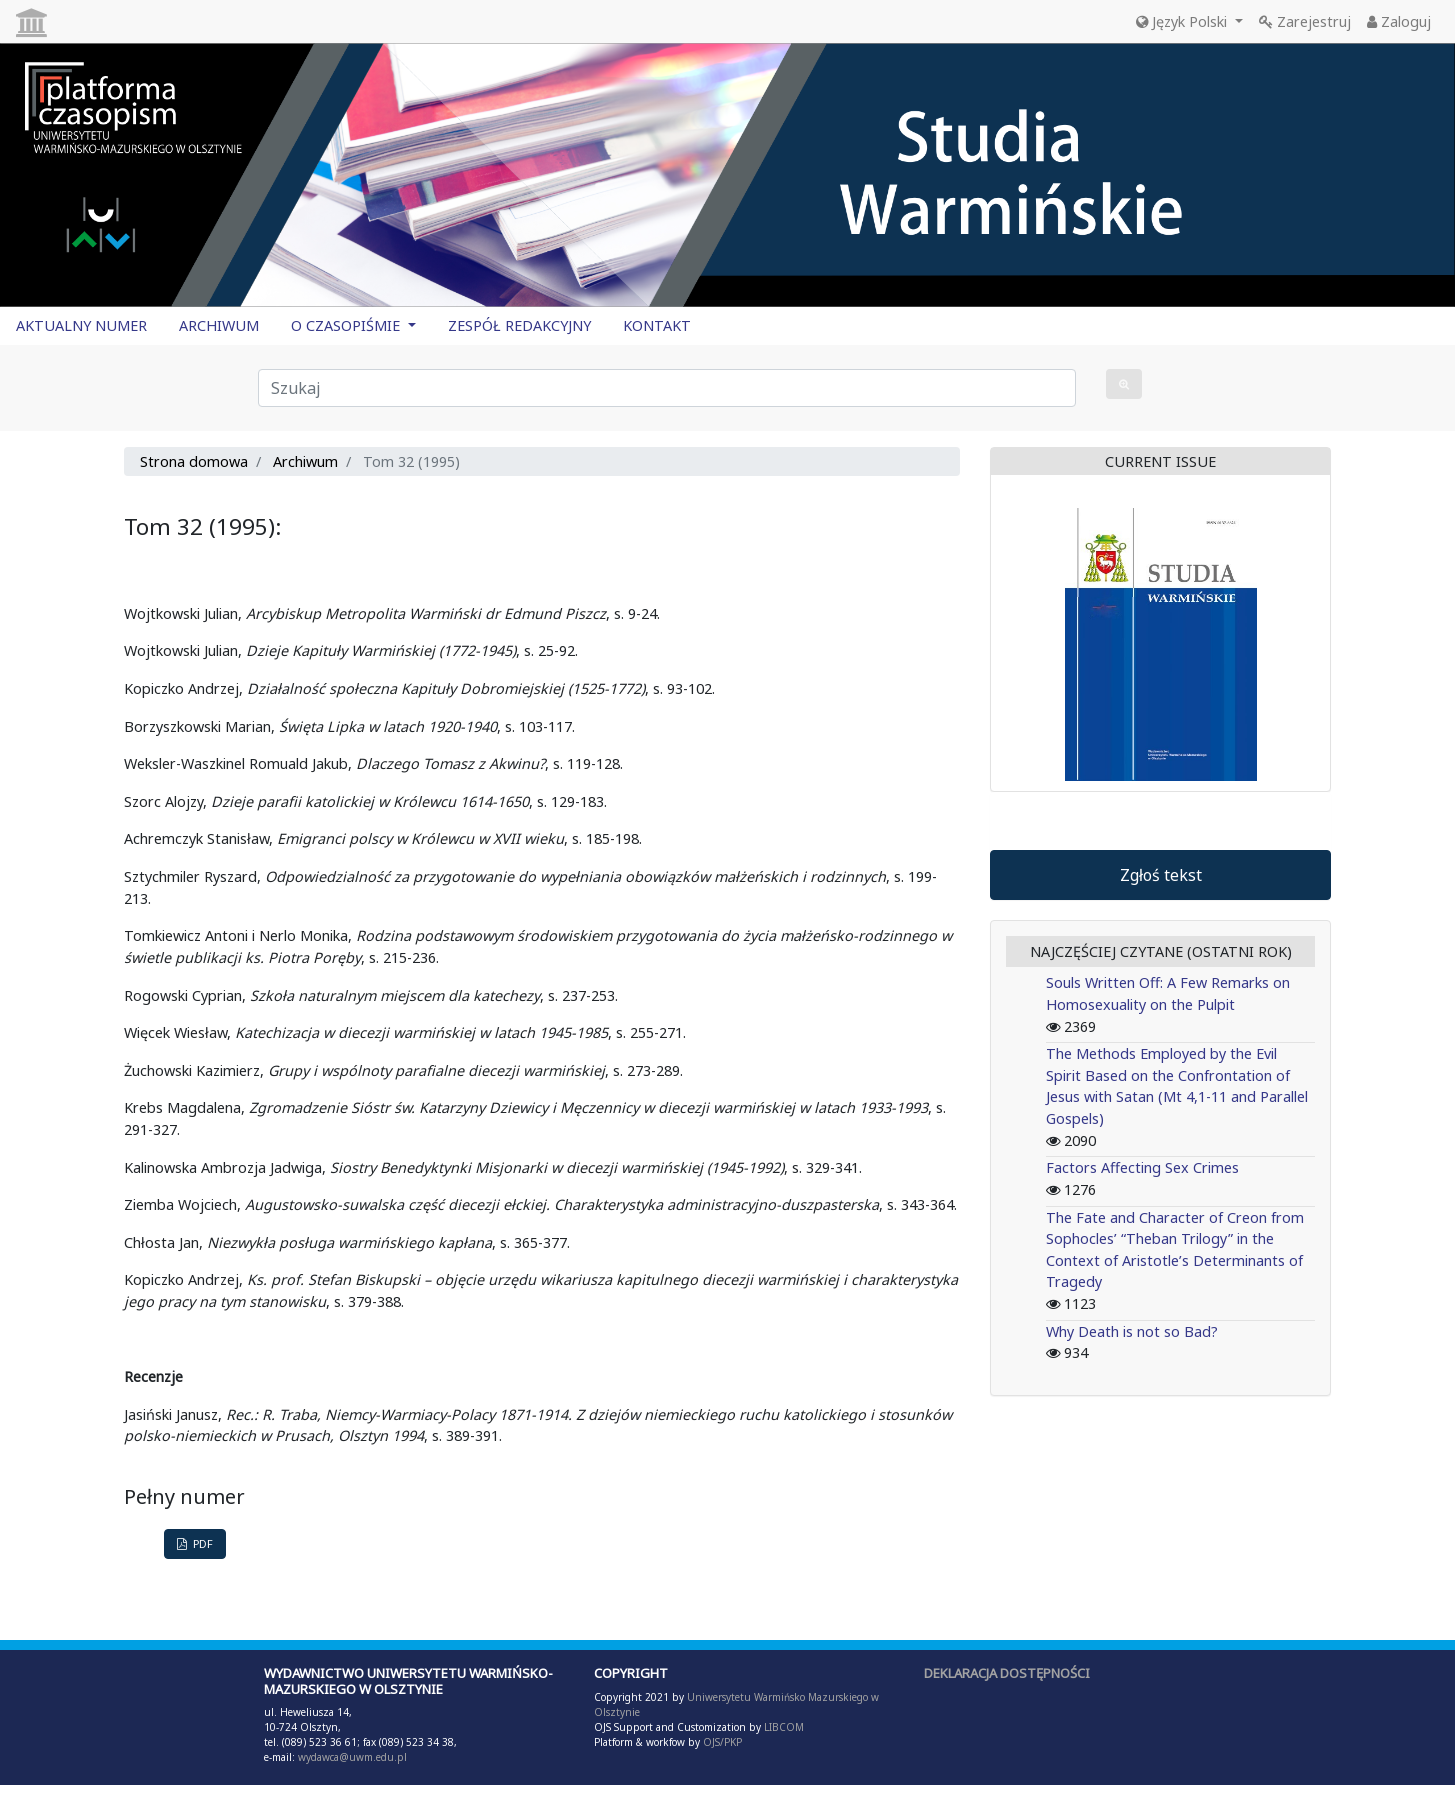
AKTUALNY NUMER (81, 325)
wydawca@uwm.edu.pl (352, 1757)
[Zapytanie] (667, 388)
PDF (195, 1543)
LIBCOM (784, 1727)
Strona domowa (194, 461)
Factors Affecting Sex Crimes (1142, 1167)
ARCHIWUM (219, 325)
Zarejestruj (1305, 21)
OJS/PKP (721, 1742)
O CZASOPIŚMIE (347, 325)
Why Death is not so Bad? (1132, 1331)
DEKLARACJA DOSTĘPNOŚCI (1007, 1673)
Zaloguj (1399, 21)
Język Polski (1183, 21)
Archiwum (305, 461)
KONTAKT (657, 325)
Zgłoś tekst (1161, 875)
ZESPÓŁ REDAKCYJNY (519, 325)
